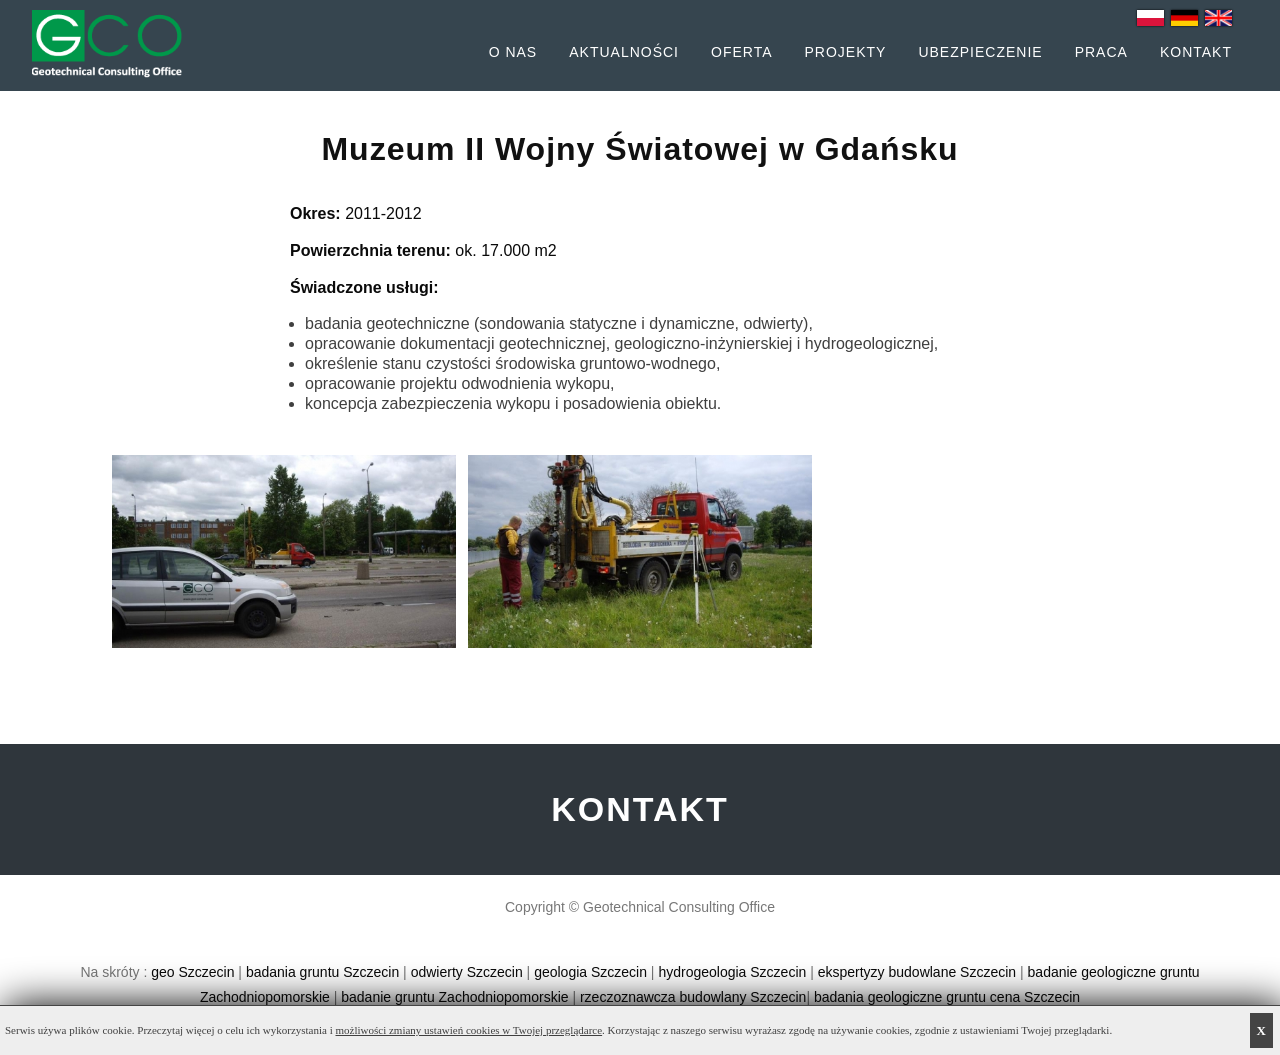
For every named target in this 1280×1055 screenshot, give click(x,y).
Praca (1101, 52)
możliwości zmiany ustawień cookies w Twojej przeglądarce (469, 1030)
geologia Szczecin (590, 972)
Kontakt (1196, 52)
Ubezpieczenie (980, 52)
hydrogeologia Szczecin (732, 972)
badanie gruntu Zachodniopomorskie (454, 997)
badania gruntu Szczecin (322, 972)
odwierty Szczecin (467, 972)
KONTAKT (640, 809)
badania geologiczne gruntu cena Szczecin (947, 997)
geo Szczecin (192, 972)
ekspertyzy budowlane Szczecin (917, 972)
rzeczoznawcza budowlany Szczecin (693, 997)
